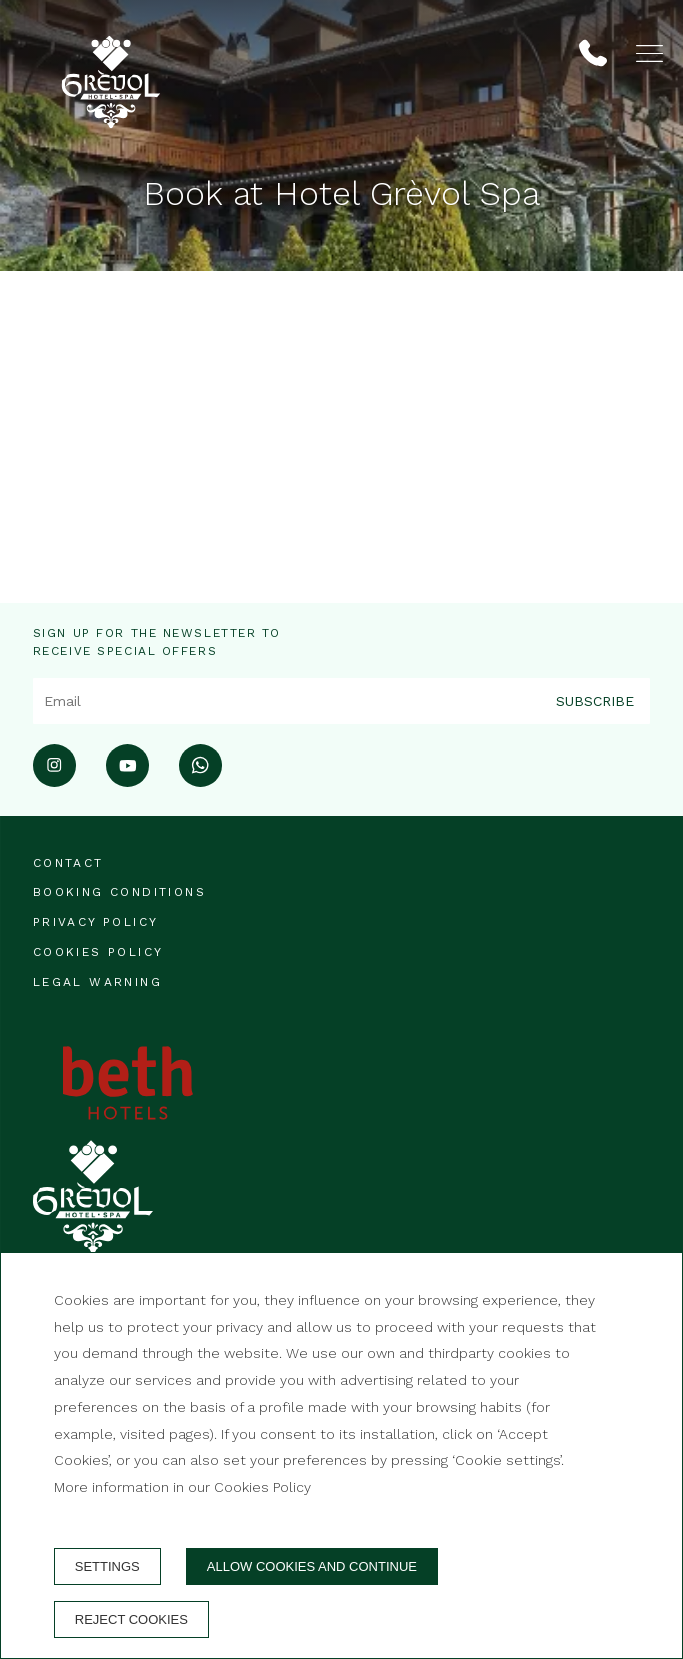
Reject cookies (131, 1619)
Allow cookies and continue (312, 1566)
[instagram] (54, 781)
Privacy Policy (96, 922)
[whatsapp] (200, 781)
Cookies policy (98, 952)
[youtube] (127, 781)
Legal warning (97, 982)
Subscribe (595, 700)
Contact (68, 863)
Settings (107, 1566)
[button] (649, 53)
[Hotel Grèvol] (111, 57)
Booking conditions (119, 892)
